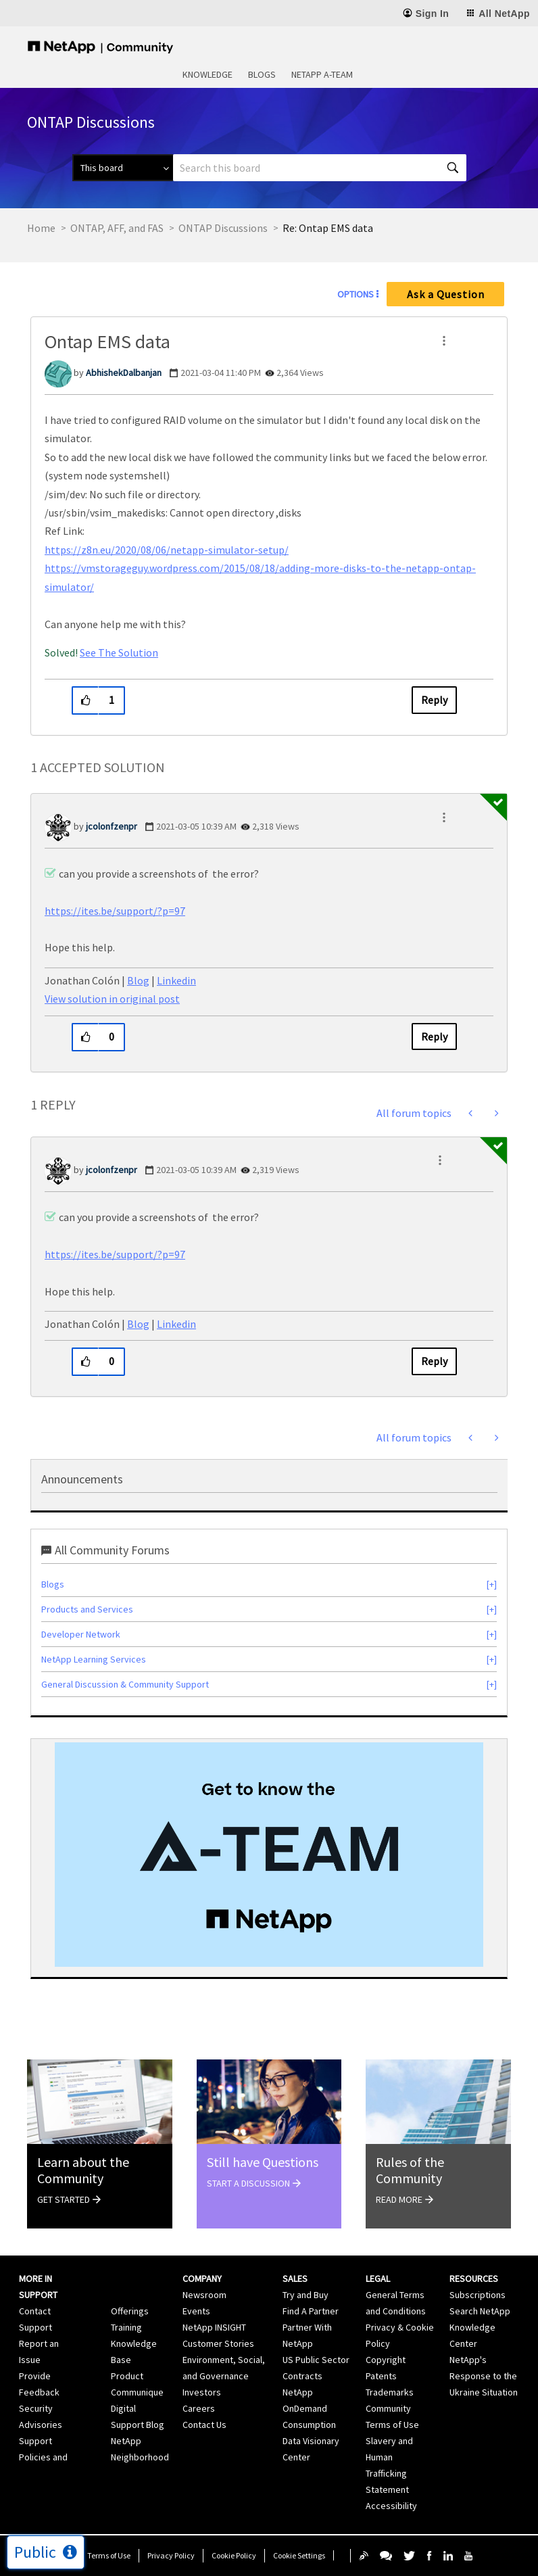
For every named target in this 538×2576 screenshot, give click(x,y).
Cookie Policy (234, 2555)
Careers (198, 2408)
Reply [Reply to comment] (434, 1036)
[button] (444, 341)
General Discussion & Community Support (125, 1684)
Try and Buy (305, 2295)
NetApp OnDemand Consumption (309, 2408)
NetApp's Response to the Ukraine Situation (483, 2376)
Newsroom (204, 2295)
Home (41, 228)
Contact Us (204, 2424)
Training (126, 2327)
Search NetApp (479, 2311)
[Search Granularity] (122, 167)
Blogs (262, 74)
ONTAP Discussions (223, 228)
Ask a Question (446, 294)
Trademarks (390, 2392)
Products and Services (87, 1609)
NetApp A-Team (322, 74)
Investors (201, 2392)
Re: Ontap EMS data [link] (328, 228)
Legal (378, 2278)
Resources (473, 2278)
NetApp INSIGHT (214, 2327)
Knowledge (207, 74)
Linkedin (176, 980)
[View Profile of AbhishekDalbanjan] (124, 372)
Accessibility (391, 2506)
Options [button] (355, 294)
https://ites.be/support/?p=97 (115, 910)
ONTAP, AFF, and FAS (117, 228)
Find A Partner (311, 2311)
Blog (138, 980)
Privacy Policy (171, 2555)
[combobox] (319, 167)
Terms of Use (108, 2555)
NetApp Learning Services (93, 1659)
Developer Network (80, 1634)
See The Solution (119, 652)
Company (202, 2278)
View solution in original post (112, 998)
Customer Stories (218, 2343)
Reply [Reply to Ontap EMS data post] (434, 700)
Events (196, 2311)
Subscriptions (477, 2295)
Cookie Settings (299, 2555)
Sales (295, 2278)
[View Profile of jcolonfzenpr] (111, 826)
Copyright (386, 2360)
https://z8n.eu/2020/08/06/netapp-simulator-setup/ (167, 549)
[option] (269, 1854)
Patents (381, 2376)
